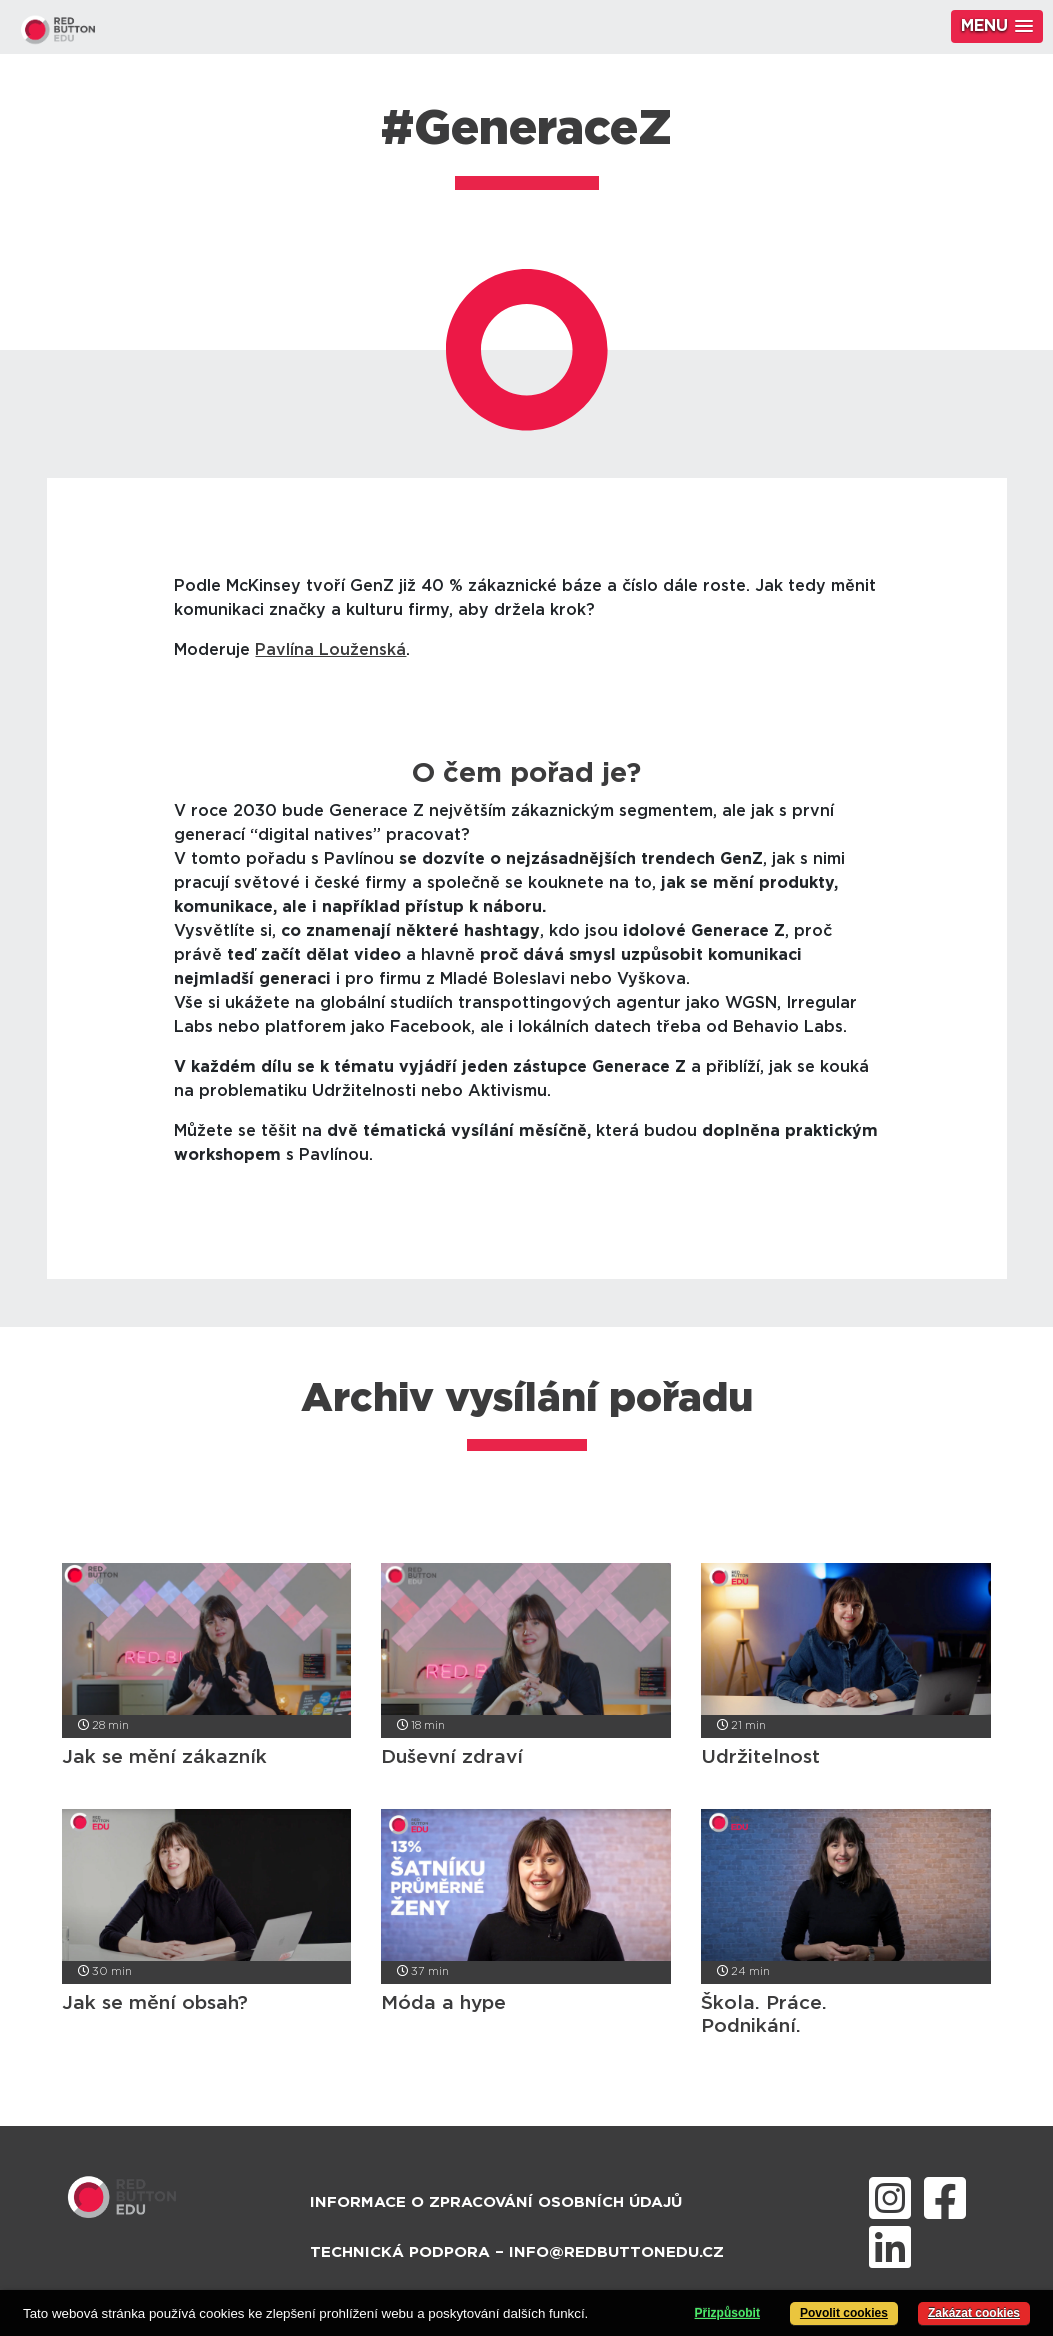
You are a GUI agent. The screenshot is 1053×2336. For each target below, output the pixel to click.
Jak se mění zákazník (164, 1757)
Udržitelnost (760, 1757)
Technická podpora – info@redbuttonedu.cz (517, 2252)
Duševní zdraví (452, 1757)
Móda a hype (443, 2003)
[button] (997, 26)
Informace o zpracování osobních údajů (496, 2202)
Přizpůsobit (727, 2313)
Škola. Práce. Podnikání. (764, 2015)
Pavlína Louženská (330, 650)
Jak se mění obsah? (155, 2003)
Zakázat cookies (974, 2313)
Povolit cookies (844, 2313)
